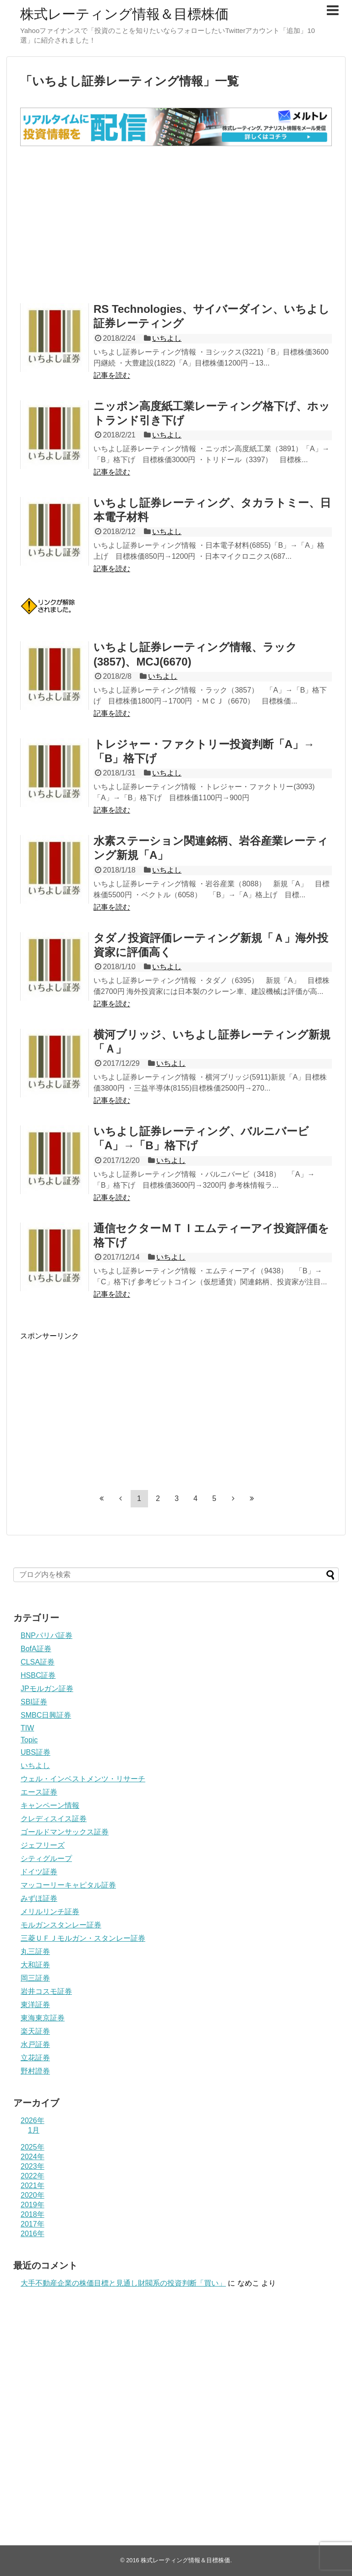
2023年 (32, 2166)
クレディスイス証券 (54, 1819)
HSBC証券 (38, 1675)
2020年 (32, 2195)
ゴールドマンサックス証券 (65, 1832)
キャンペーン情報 (50, 1805)
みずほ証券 (39, 1898)
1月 (33, 2130)
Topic (29, 1740)
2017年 (32, 2224)
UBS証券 (35, 1752)
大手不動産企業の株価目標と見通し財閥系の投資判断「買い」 (123, 2283)
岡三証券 (35, 1978)
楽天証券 (35, 2031)
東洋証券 (35, 2004)
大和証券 (35, 1965)
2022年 (32, 2176)
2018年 (32, 2214)
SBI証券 (34, 1702)
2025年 (32, 2147)
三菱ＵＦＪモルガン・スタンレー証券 (83, 1938)
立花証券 (35, 2058)
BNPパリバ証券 (46, 1635)
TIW (27, 1728)
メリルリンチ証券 (50, 1912)
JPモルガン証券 (47, 1688)
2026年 (32, 2120)
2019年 (32, 2205)
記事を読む (112, 375)
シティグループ (46, 1858)
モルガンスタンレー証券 (61, 1925)
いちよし (167, 338)
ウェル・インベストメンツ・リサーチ (83, 1779)
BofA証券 (36, 1649)
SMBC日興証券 (46, 1715)
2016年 (32, 2234)
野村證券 (35, 2071)
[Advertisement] (176, 224)
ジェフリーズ (43, 1845)
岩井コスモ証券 (46, 1991)
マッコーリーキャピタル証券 (68, 1885)
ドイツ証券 (39, 1872)
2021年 (32, 2185)
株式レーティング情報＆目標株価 (124, 14)
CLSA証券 (38, 1662)
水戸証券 (35, 2044)
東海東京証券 (43, 2018)
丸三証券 (35, 1951)
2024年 (32, 2157)
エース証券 (39, 1792)
